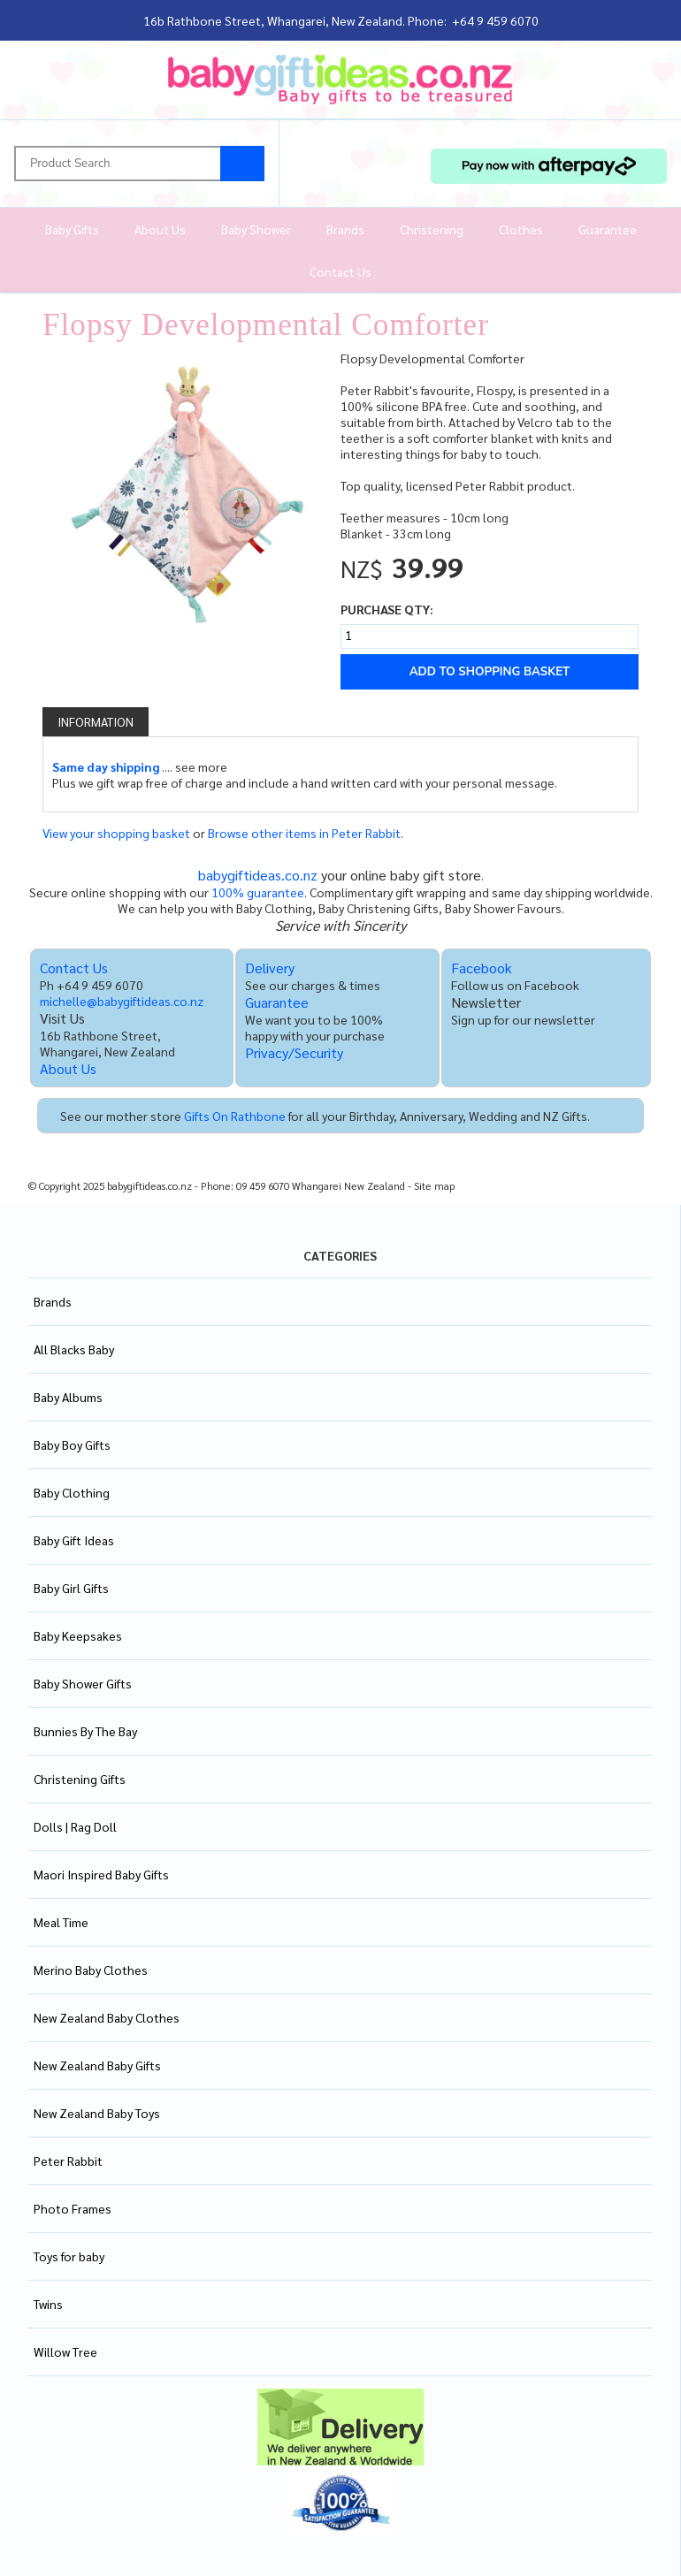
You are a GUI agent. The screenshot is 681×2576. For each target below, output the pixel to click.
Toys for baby (69, 2256)
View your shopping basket (116, 833)
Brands (345, 229)
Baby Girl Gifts (71, 1588)
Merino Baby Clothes (91, 1970)
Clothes (521, 229)
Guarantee (607, 229)
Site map (434, 1186)
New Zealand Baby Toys (97, 2113)
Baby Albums (68, 1397)
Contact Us (340, 271)
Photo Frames (72, 2208)
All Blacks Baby (74, 1349)
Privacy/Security (294, 1052)
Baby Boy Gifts (72, 1444)
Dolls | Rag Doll (75, 1826)
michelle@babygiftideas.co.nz (121, 1001)
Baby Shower (256, 229)
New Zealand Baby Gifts (97, 2065)
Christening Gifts (80, 1779)
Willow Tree (65, 2351)
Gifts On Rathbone (235, 1116)
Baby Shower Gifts (83, 1683)
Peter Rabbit (68, 2160)
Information (95, 721)
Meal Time (61, 1922)
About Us (160, 229)
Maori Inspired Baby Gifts (101, 1874)
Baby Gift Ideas (74, 1540)
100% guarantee (257, 892)
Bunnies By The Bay (85, 1731)
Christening (431, 229)
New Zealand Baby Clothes (107, 2017)
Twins (48, 2304)
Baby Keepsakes (78, 1635)
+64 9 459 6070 (495, 20)
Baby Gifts (72, 229)
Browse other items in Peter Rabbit (304, 833)
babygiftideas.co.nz (258, 874)
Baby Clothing (72, 1492)
